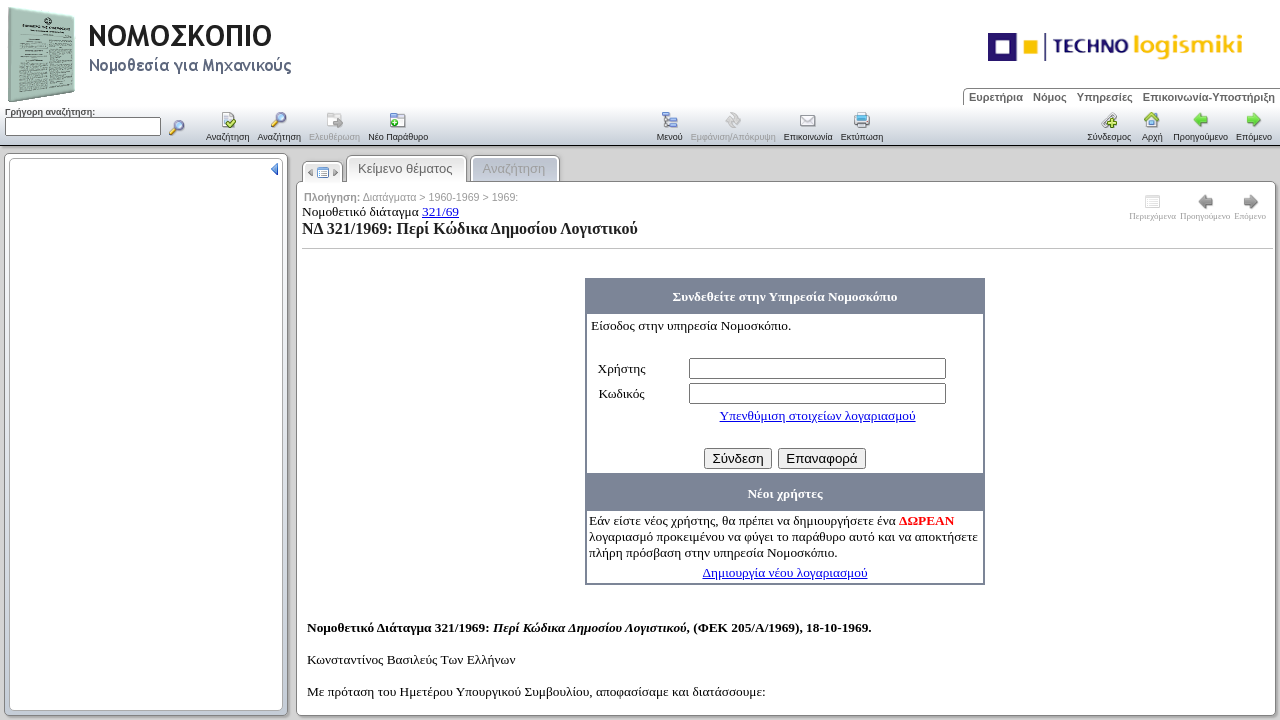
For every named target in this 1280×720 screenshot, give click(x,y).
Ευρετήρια (996, 97)
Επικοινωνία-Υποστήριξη (1209, 97)
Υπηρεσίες (1105, 97)
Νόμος (1050, 97)
